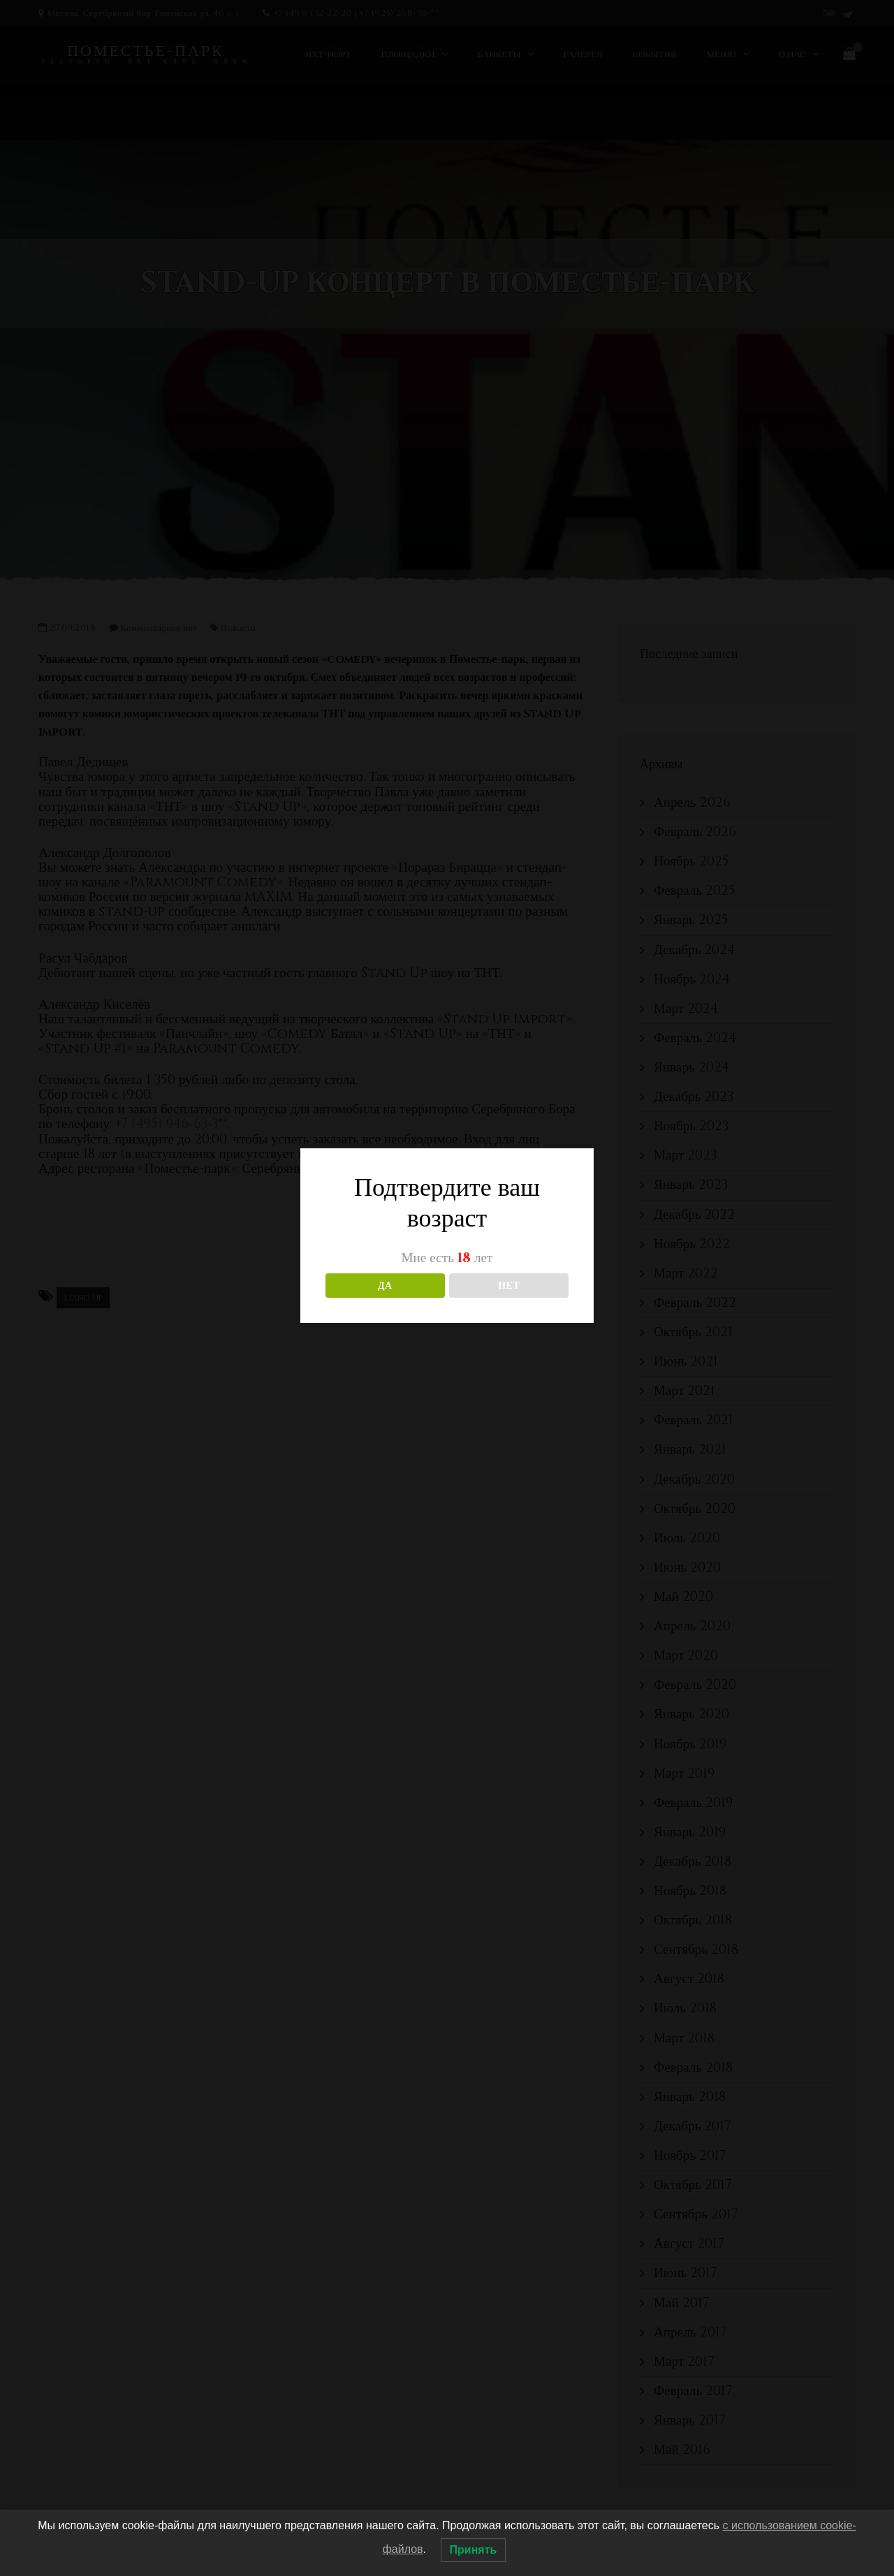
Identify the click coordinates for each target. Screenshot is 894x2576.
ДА (385, 1285)
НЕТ (509, 1285)
